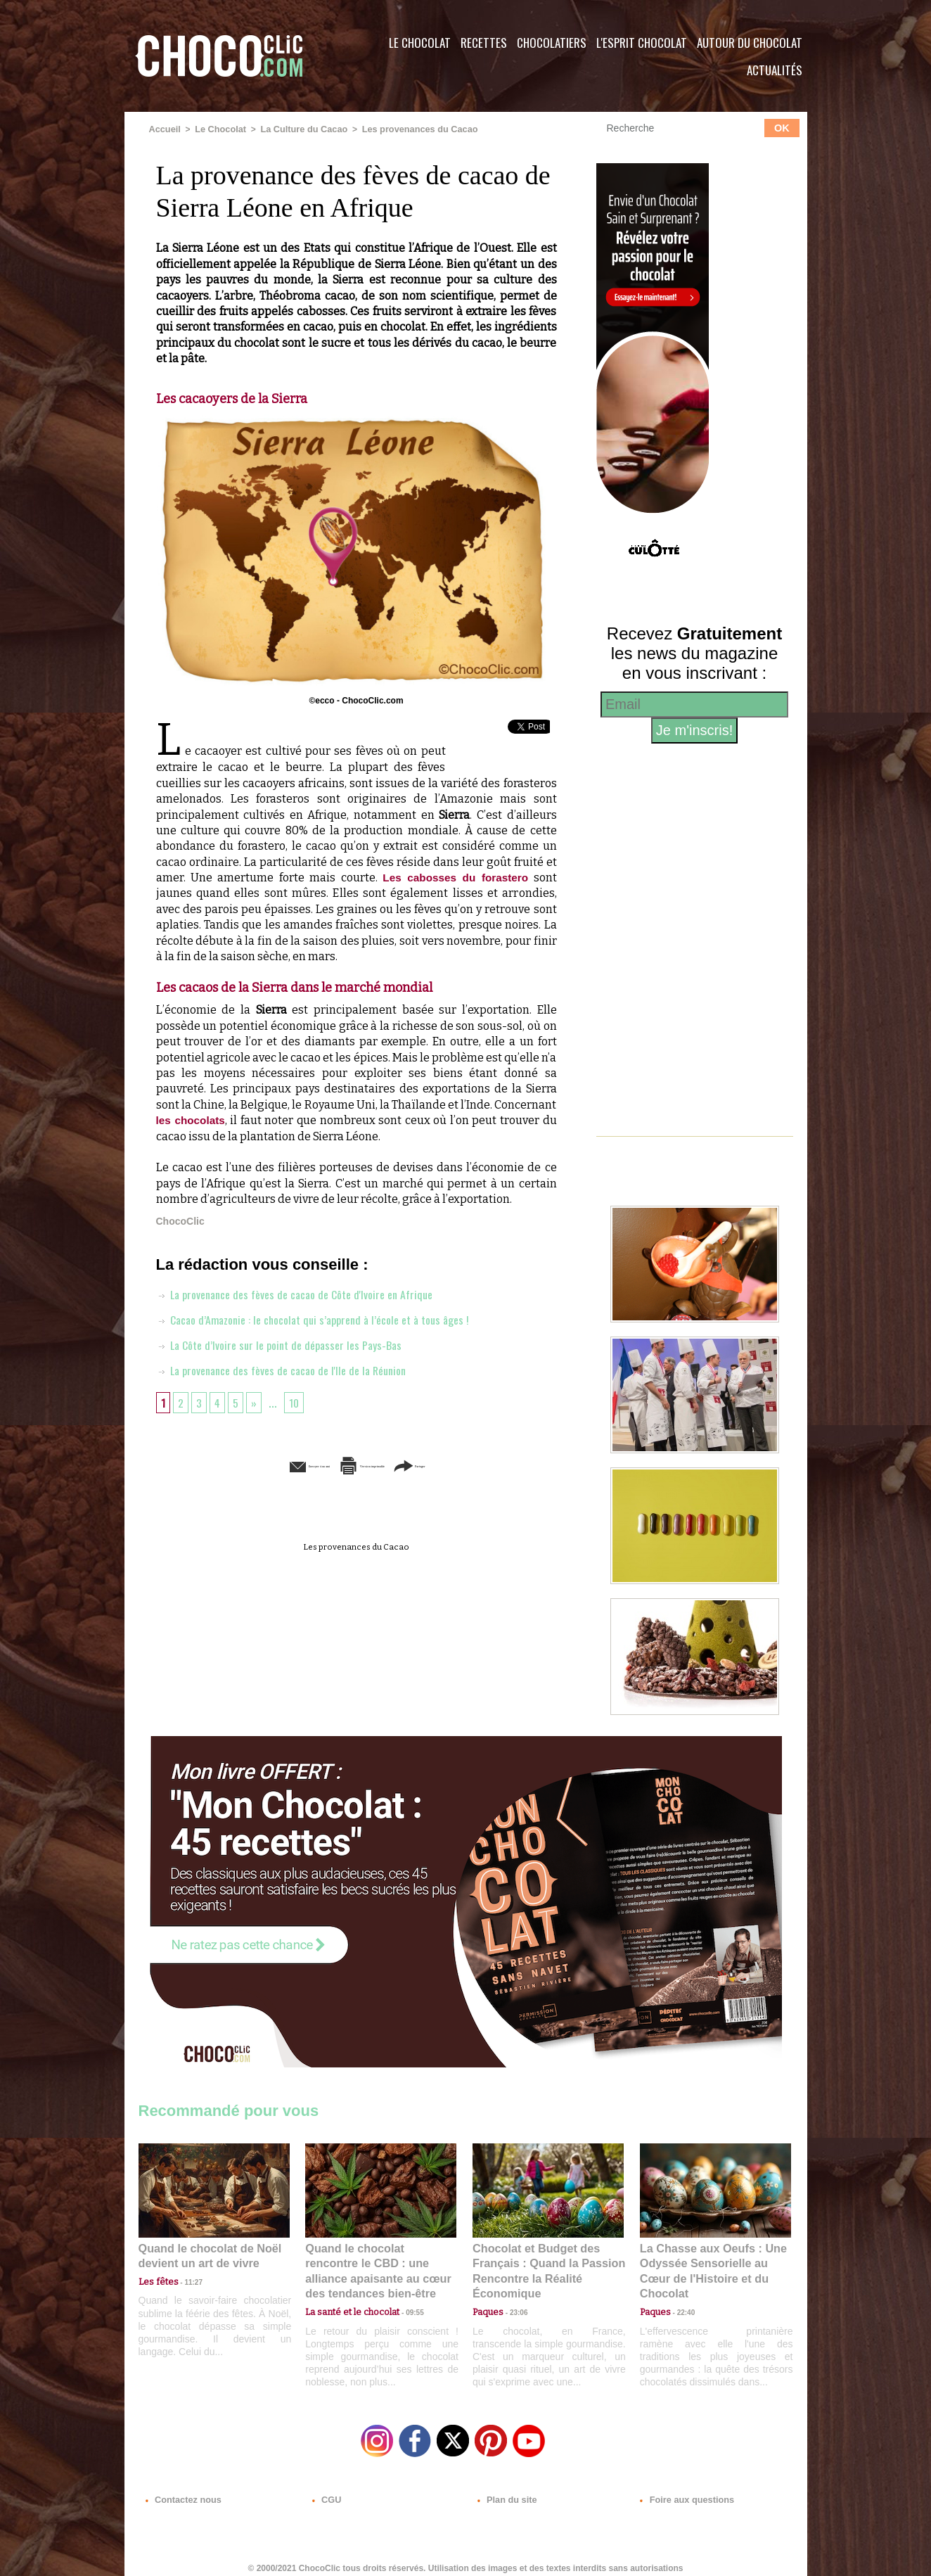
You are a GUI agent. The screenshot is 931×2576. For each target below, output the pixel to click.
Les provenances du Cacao (406, 129)
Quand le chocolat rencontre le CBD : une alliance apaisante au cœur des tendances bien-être (379, 2261)
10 (298, 1401)
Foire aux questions (681, 2491)
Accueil (164, 129)
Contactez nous (181, 2491)
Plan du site (505, 2491)
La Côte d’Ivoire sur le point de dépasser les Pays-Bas (288, 1343)
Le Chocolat (420, 42)
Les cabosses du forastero (454, 877)
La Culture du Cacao (297, 129)
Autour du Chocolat (749, 42)
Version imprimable (377, 1465)
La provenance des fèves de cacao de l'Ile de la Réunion (292, 1369)
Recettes (484, 42)
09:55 (404, 2292)
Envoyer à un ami (248, 1465)
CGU (325, 2491)
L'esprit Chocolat (641, 42)
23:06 (513, 2306)
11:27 (186, 2279)
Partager (485, 1465)
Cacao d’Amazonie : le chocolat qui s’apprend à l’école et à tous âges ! (327, 1318)
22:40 (681, 2292)
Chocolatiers (551, 42)
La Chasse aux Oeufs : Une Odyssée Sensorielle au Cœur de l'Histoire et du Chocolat (709, 2261)
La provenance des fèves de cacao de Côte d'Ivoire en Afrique (307, 1293)
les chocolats (192, 1120)
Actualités (774, 70)
